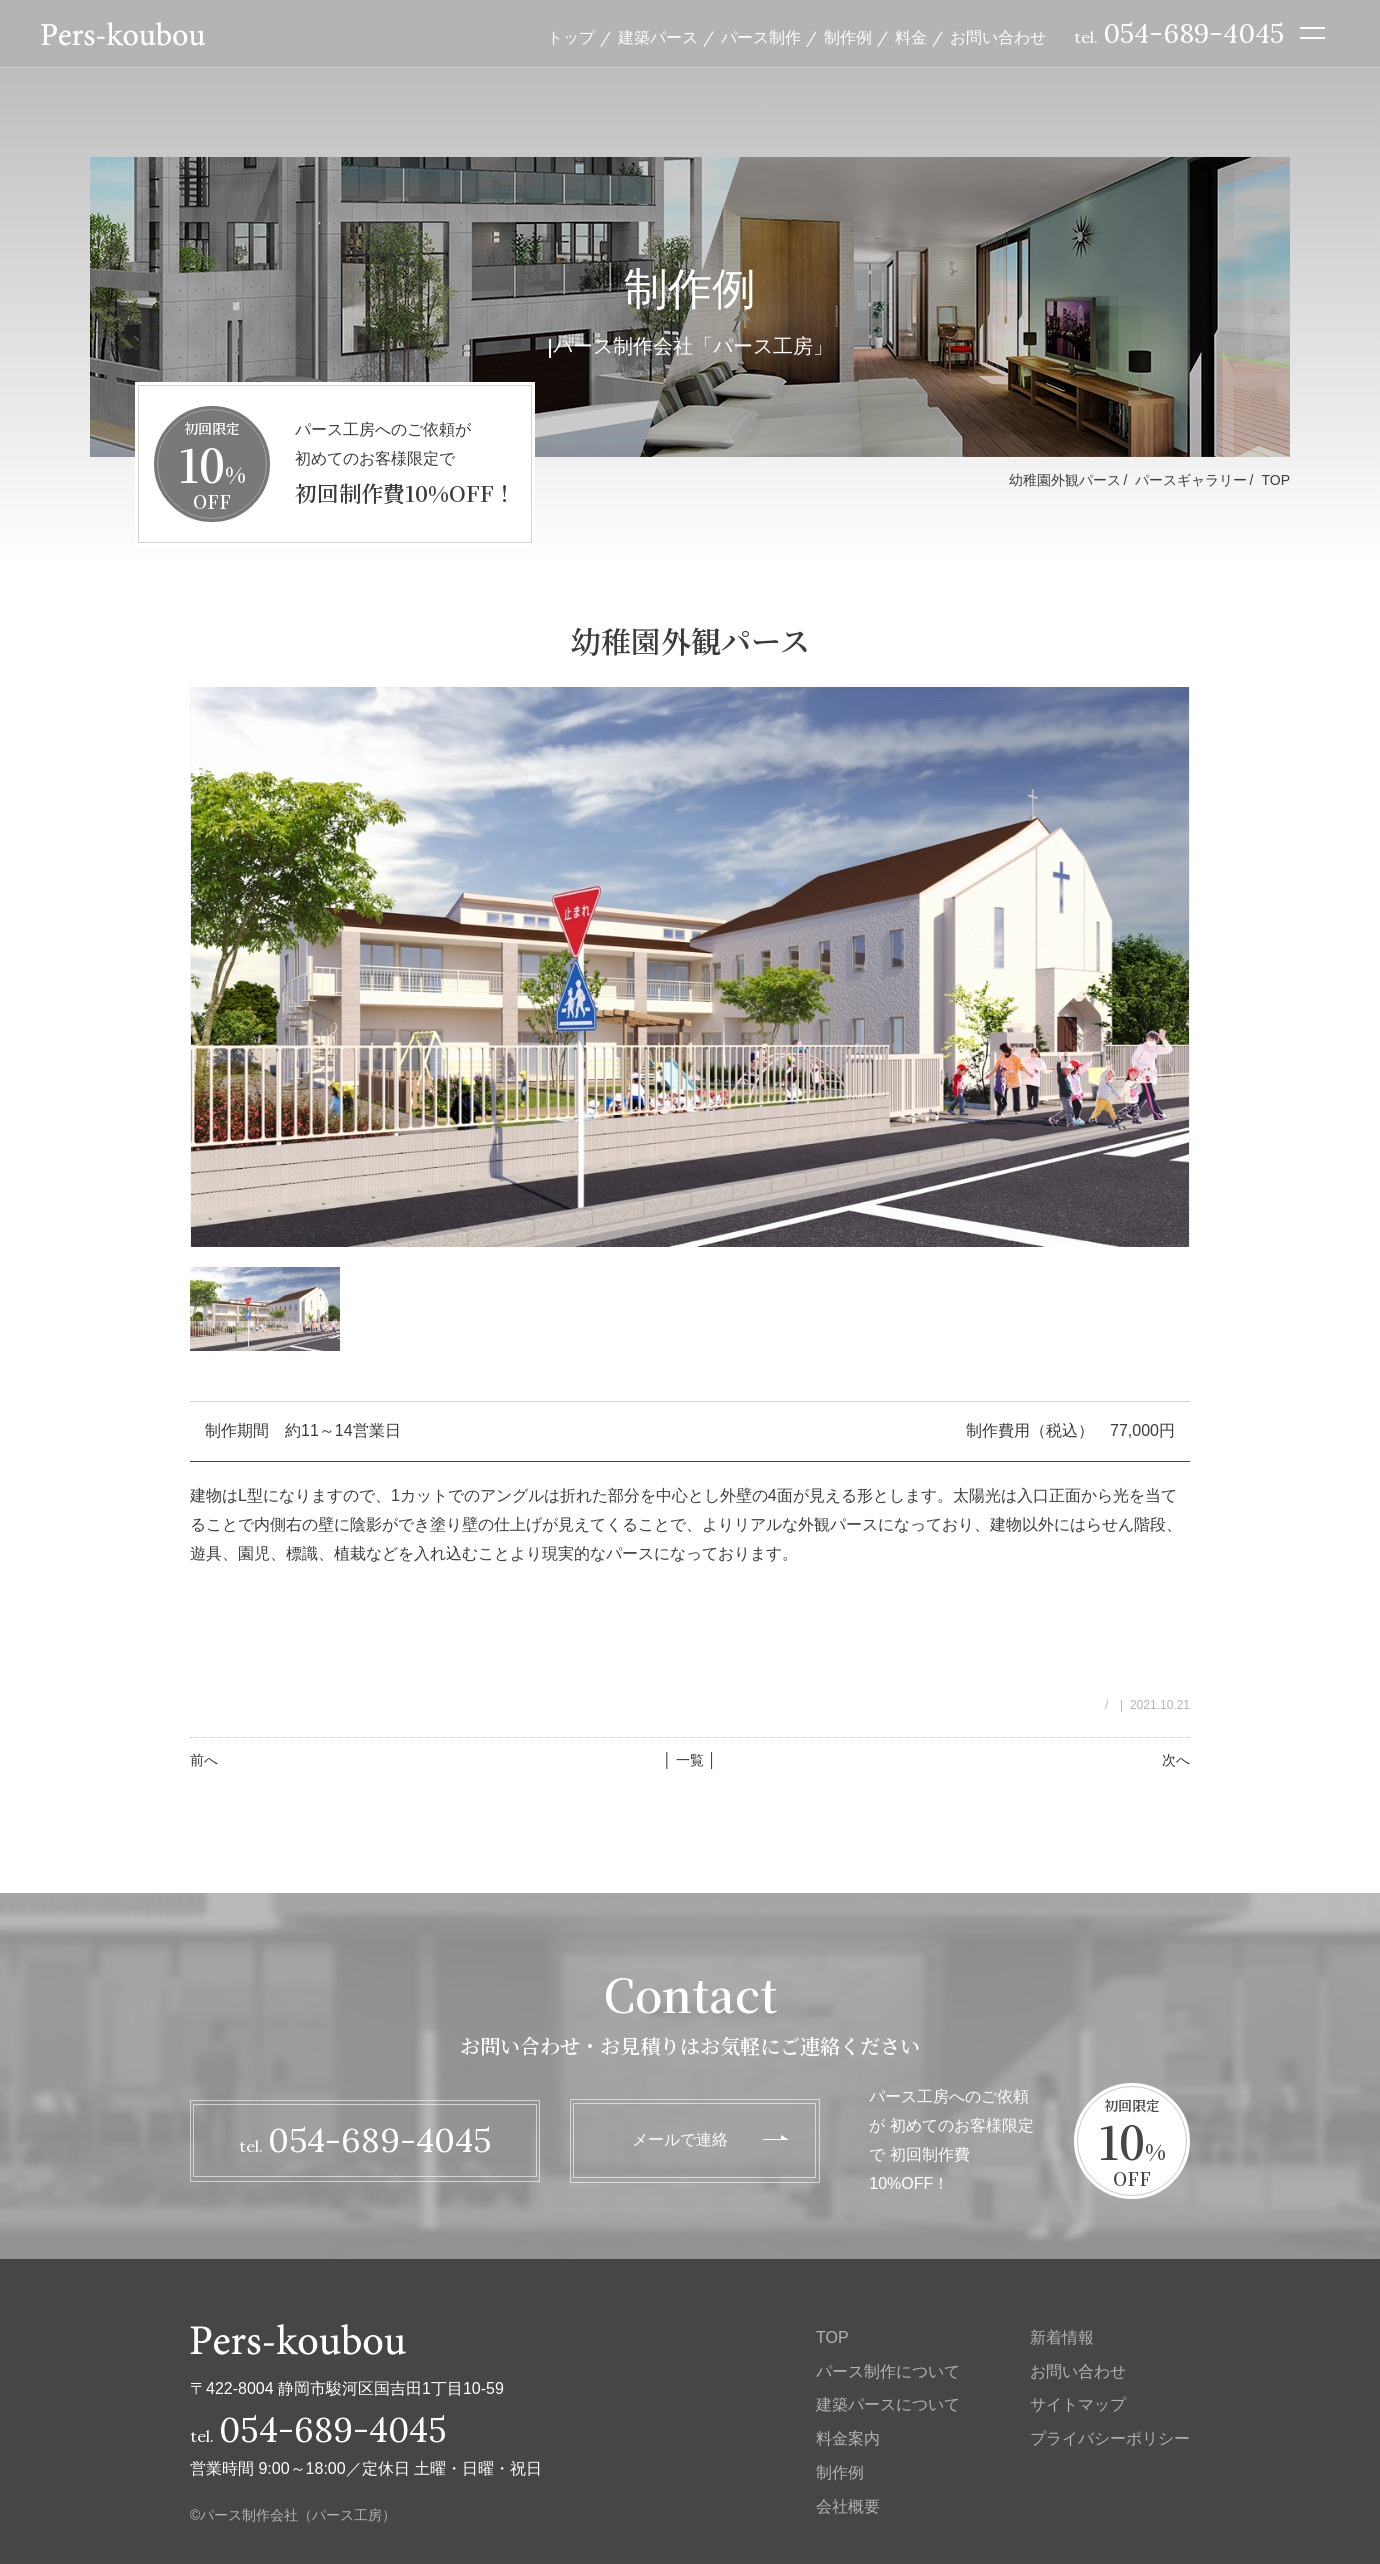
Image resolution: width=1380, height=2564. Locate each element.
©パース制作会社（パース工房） (293, 2515)
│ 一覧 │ (689, 1760)
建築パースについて (888, 2404)
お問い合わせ (998, 38)
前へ (204, 1760)
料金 (911, 38)
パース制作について (888, 2371)
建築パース (658, 38)
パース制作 (761, 38)
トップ (571, 38)
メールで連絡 (680, 2139)
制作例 (848, 38)
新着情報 (1062, 2337)
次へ (1176, 1760)
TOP (1275, 480)
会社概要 (848, 2506)
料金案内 (848, 2438)
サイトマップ (1078, 2404)
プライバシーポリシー (1110, 2438)
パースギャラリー (1191, 480)
